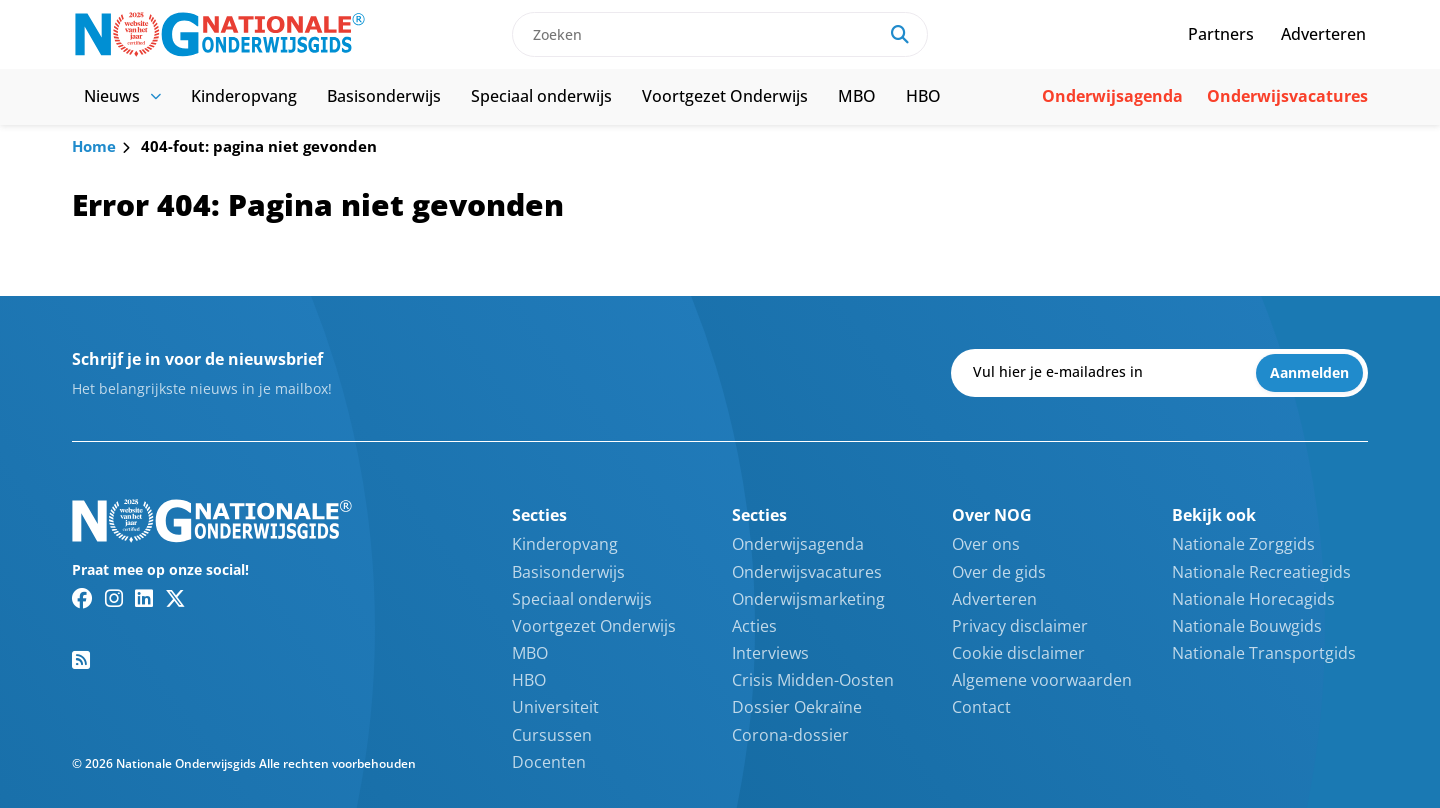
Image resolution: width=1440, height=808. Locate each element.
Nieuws (122, 96)
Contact (981, 707)
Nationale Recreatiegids (1261, 572)
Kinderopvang (244, 96)
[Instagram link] (114, 598)
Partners (1221, 34)
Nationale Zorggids (1243, 544)
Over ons (986, 544)
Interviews (770, 653)
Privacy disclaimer (1020, 626)
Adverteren (1323, 34)
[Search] (900, 34)
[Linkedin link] (144, 598)
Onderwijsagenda (1112, 96)
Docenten (549, 762)
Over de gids (999, 572)
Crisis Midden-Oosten (813, 680)
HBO (923, 96)
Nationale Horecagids (1253, 599)
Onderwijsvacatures (1287, 96)
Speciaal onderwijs (541, 96)
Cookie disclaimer (1018, 653)
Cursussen (552, 735)
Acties (754, 626)
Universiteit (555, 707)
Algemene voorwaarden (1042, 680)
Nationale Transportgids (1264, 653)
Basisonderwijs (384, 96)
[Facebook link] (82, 598)
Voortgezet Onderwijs (725, 96)
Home (94, 146)
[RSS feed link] (81, 660)
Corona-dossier (790, 735)
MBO (857, 96)
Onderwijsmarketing (808, 599)
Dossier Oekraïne (797, 707)
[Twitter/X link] (175, 598)
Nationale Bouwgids (1247, 626)
